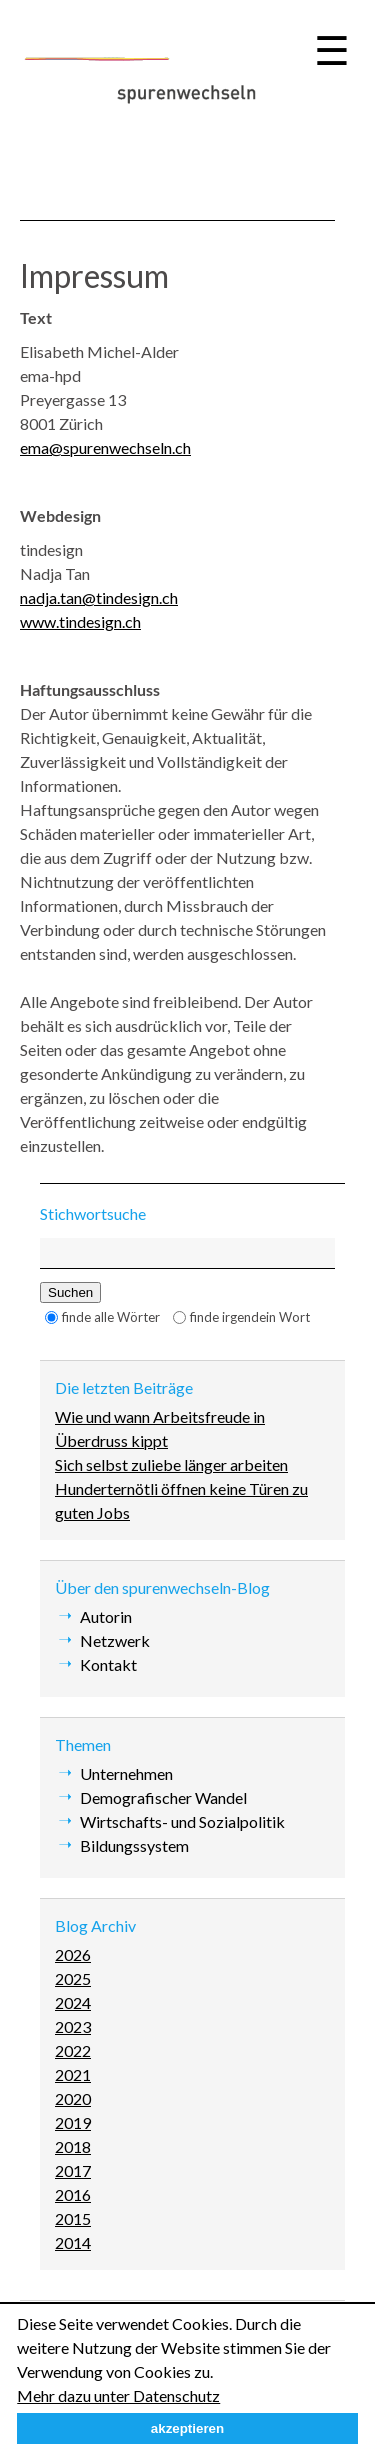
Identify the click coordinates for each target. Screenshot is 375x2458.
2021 (73, 2074)
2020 (73, 2098)
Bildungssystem (134, 1845)
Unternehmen (126, 1773)
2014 (73, 2242)
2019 (73, 2122)
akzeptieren (187, 2428)
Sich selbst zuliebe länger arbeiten (171, 1464)
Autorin (106, 1616)
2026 (73, 1954)
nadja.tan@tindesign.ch (99, 597)
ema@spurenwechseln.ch (105, 447)
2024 (73, 2002)
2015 (73, 2218)
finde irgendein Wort (250, 1317)
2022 (73, 2050)
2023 (73, 2026)
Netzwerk (115, 1640)
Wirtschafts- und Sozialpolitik (182, 1821)
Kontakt (108, 1664)
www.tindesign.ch (80, 621)
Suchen (70, 1292)
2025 (73, 1978)
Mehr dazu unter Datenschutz (118, 2395)
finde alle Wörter (111, 1317)
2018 (73, 2146)
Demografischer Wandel (163, 1797)
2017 (73, 2170)
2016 (73, 2194)
